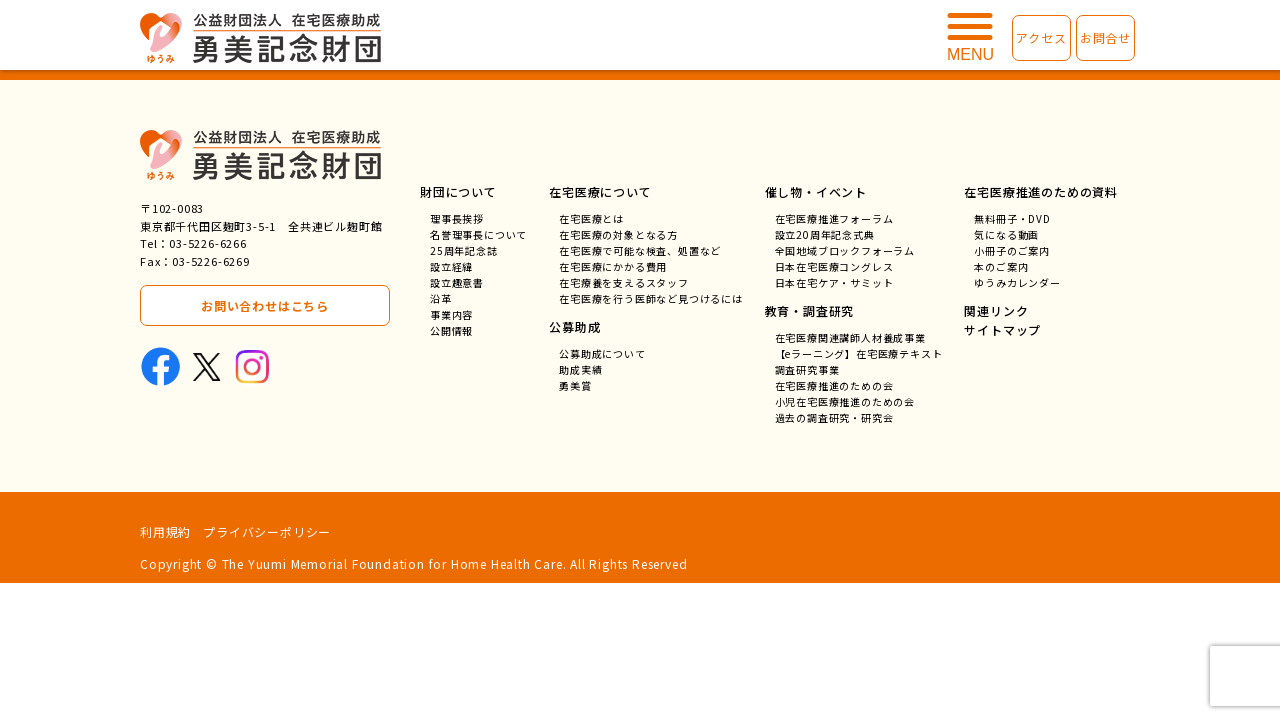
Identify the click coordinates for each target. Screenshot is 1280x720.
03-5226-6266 (208, 243)
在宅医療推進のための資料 (1041, 191)
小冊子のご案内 (1012, 250)
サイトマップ (1002, 329)
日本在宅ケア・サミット (834, 282)
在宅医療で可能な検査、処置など (640, 250)
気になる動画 (1006, 234)
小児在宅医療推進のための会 (845, 401)
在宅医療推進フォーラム (834, 218)
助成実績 (580, 369)
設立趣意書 (457, 282)
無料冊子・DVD (1012, 218)
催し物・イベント (816, 191)
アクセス (1041, 37)
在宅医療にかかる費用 (613, 266)
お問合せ (1105, 37)
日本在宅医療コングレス (834, 266)
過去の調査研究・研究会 (834, 417)
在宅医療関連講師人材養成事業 (850, 337)
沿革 (441, 298)
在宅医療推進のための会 (834, 385)
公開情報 (451, 330)
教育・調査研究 (810, 310)
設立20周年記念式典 (825, 234)
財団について (458, 191)
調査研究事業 (807, 369)
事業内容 (451, 314)
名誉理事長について (478, 234)
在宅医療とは (591, 218)
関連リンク (996, 310)
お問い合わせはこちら (265, 305)
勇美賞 (575, 385)
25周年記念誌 (464, 250)
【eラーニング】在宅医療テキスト (859, 353)
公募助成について (602, 353)
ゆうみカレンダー (1017, 282)
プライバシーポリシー (267, 531)
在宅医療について (600, 191)
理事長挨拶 (457, 218)
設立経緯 (451, 266)
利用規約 (165, 531)
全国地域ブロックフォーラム (845, 250)
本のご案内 (1001, 266)
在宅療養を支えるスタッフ (624, 282)
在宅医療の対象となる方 (618, 234)
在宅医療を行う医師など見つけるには (651, 298)
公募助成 (574, 326)
